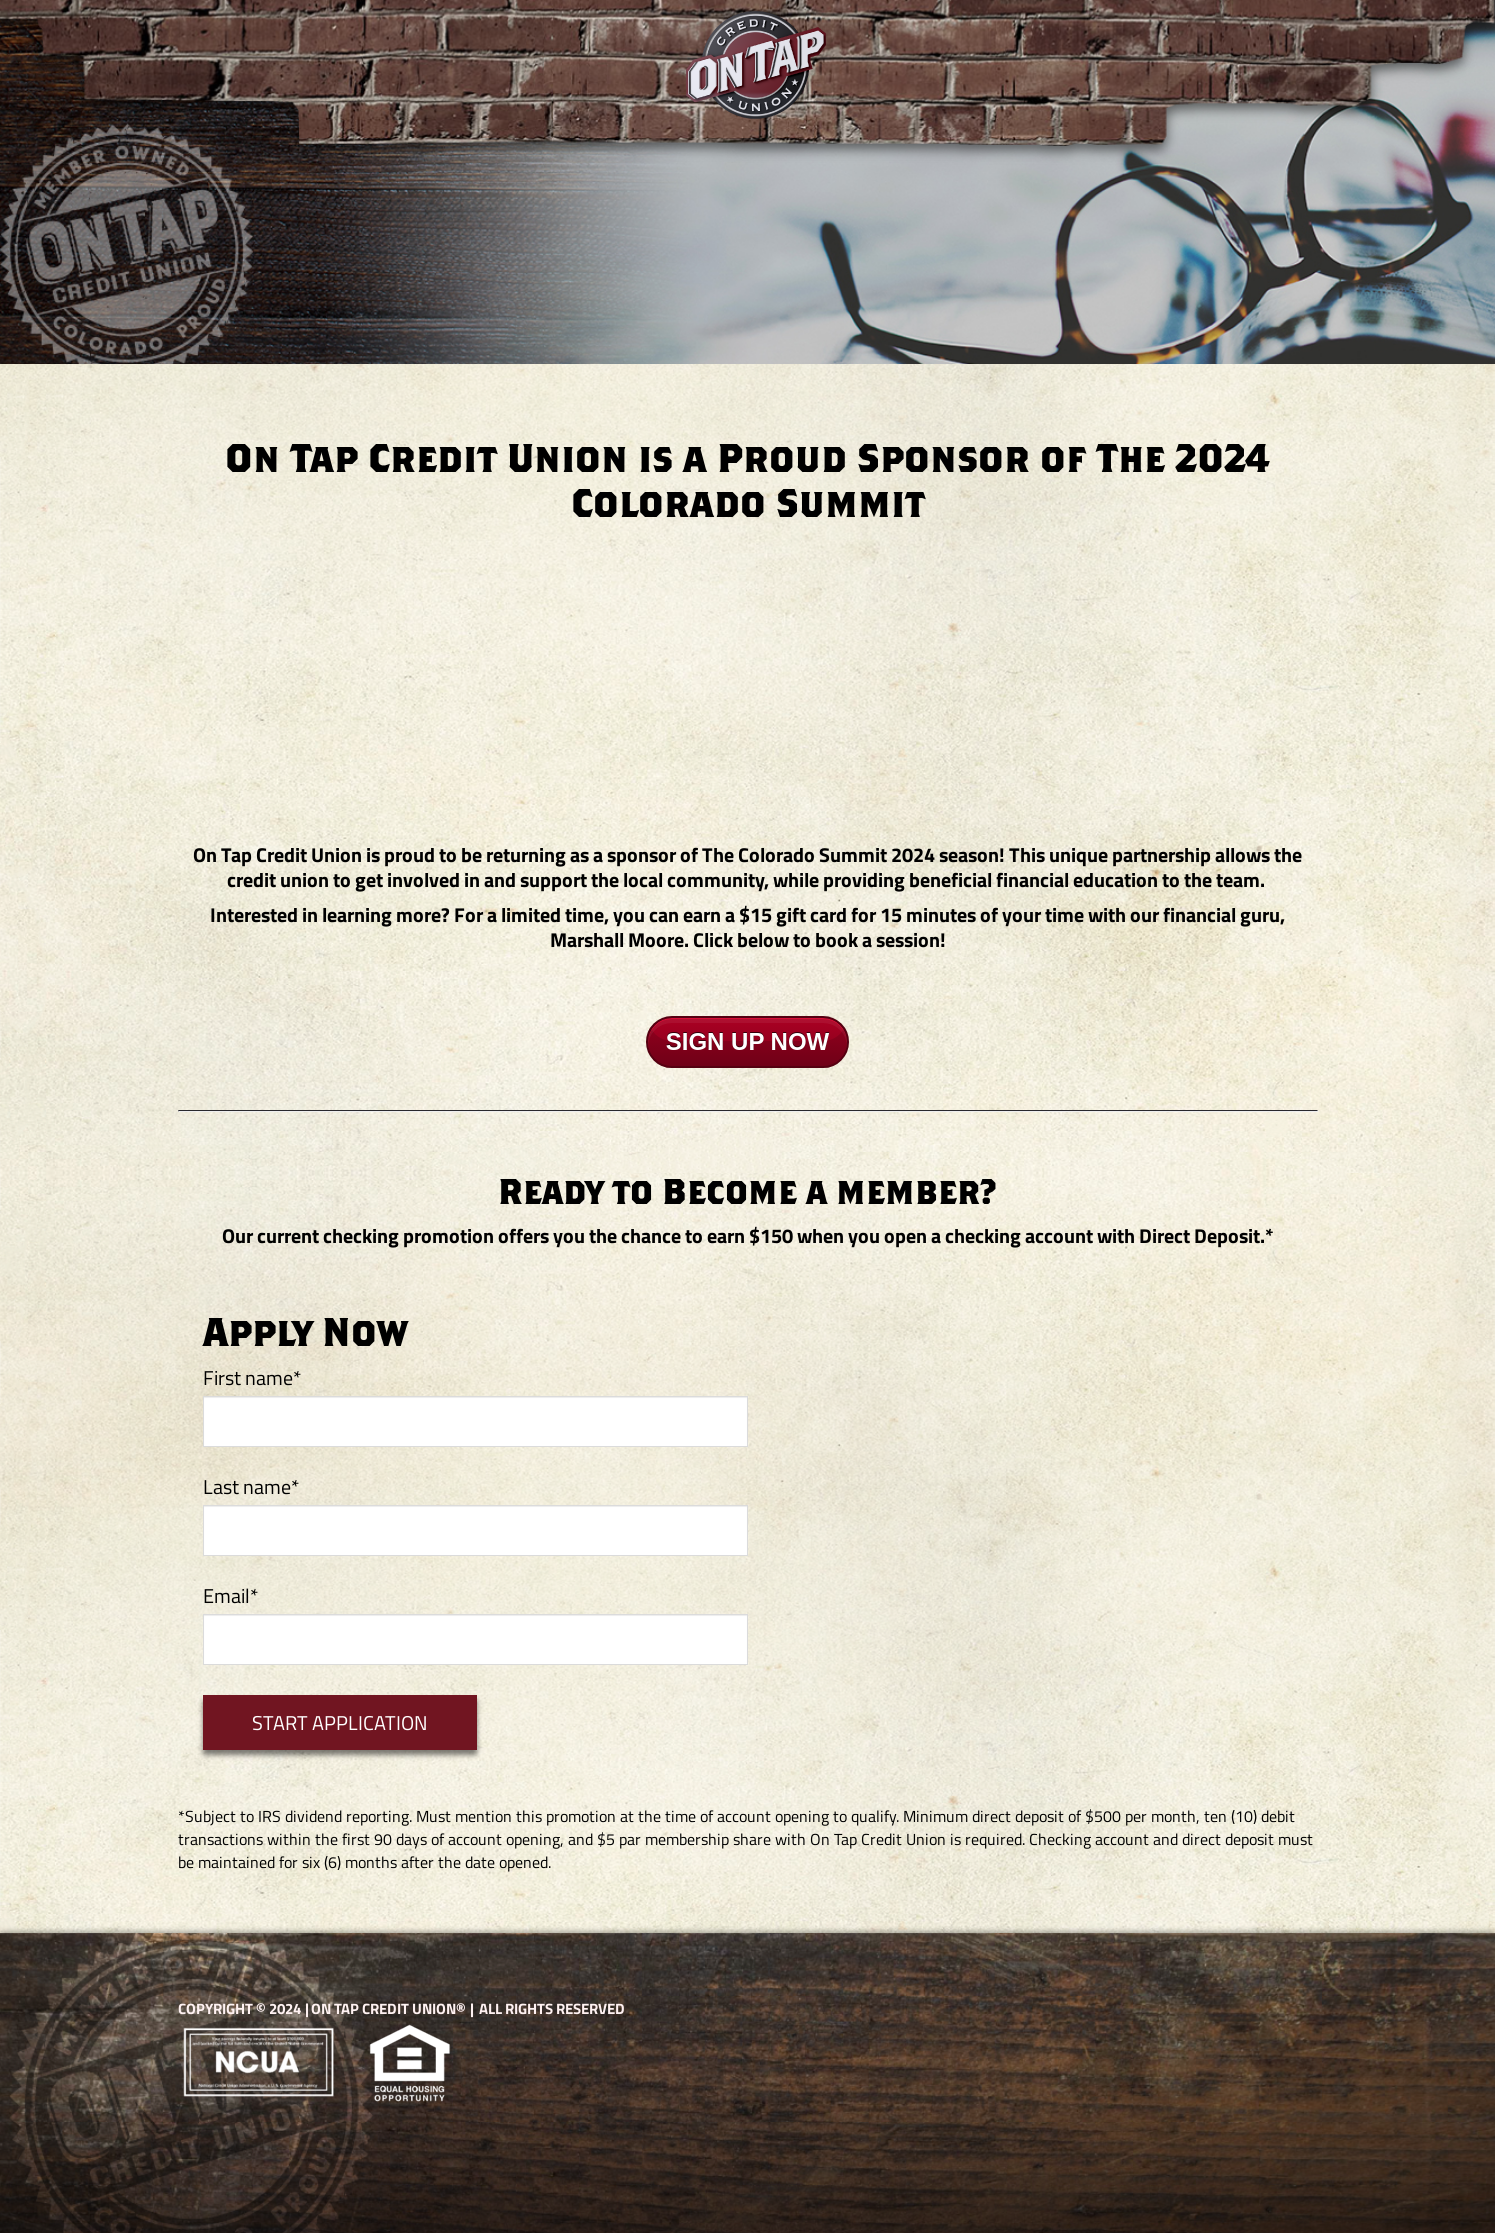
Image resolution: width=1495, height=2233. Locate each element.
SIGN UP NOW (748, 1041)
